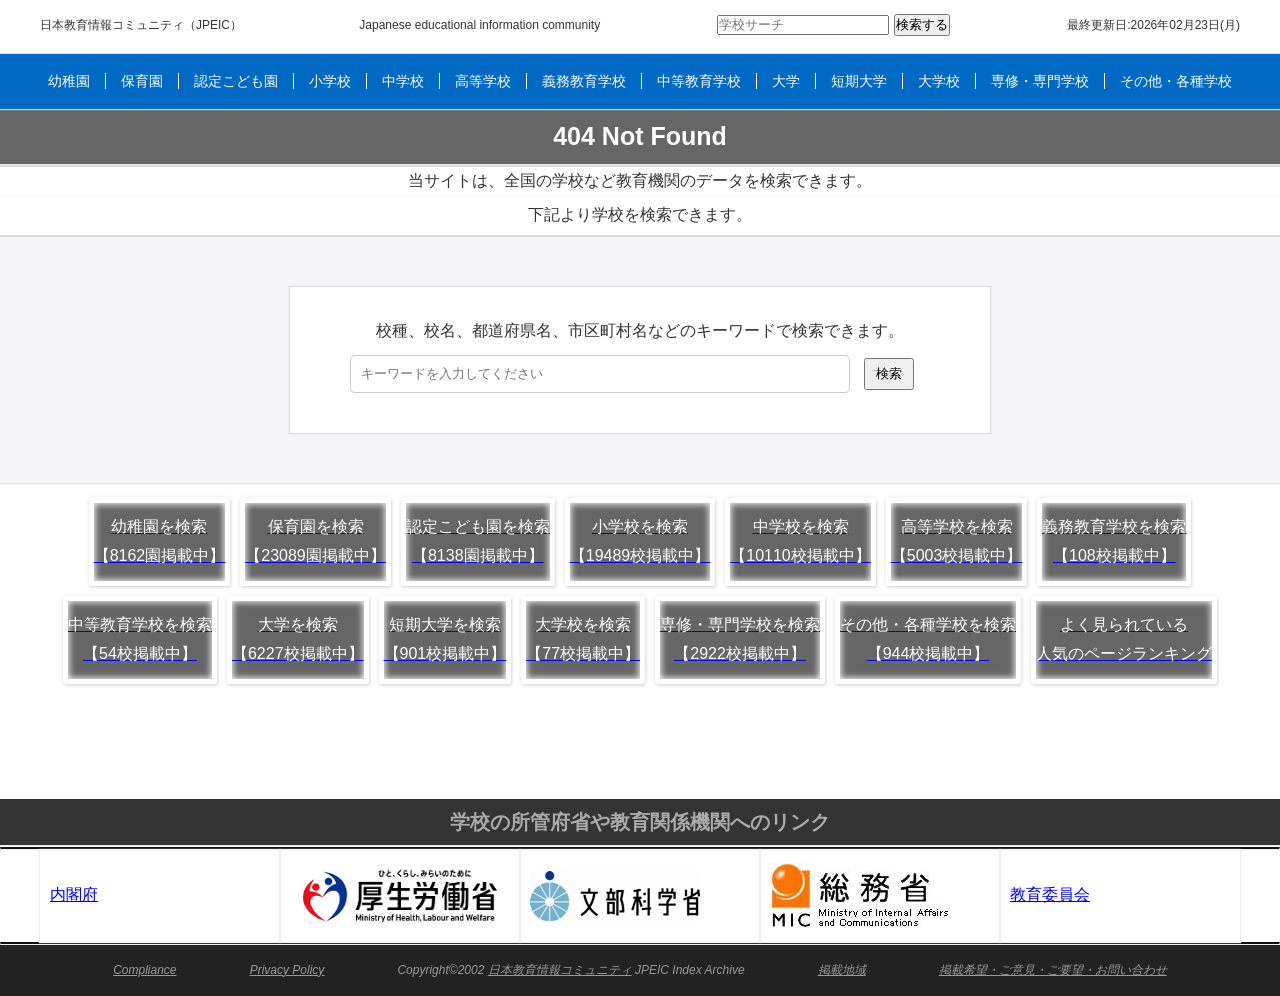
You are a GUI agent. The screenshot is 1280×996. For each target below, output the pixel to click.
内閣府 (74, 894)
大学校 (939, 81)
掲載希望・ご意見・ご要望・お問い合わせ (1053, 970)
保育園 (142, 81)
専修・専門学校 (1040, 81)
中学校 (403, 81)
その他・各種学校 (1176, 81)
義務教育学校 (584, 81)
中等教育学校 (699, 81)
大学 (786, 81)
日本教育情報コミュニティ (112, 25)
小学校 (330, 81)
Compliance (144, 970)
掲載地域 (842, 970)
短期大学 (859, 81)
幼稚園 (69, 81)
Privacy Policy (287, 970)
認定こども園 (236, 81)
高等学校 (483, 81)
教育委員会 (1050, 894)
